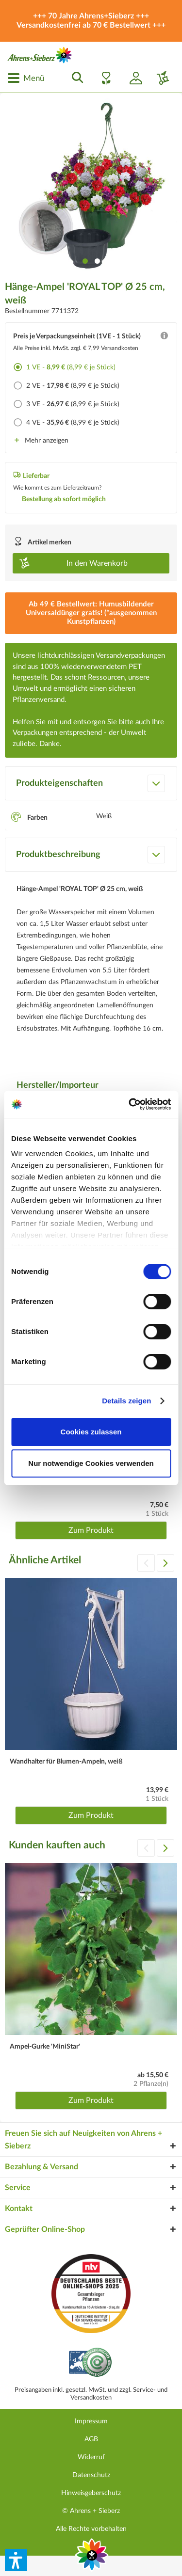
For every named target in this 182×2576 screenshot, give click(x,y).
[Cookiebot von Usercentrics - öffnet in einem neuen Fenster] (129, 1104)
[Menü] (25, 78)
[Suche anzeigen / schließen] (74, 78)
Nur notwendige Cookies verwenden (90, 1463)
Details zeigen (126, 1401)
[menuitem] (25, 78)
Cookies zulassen (91, 1432)
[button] (16, 2560)
